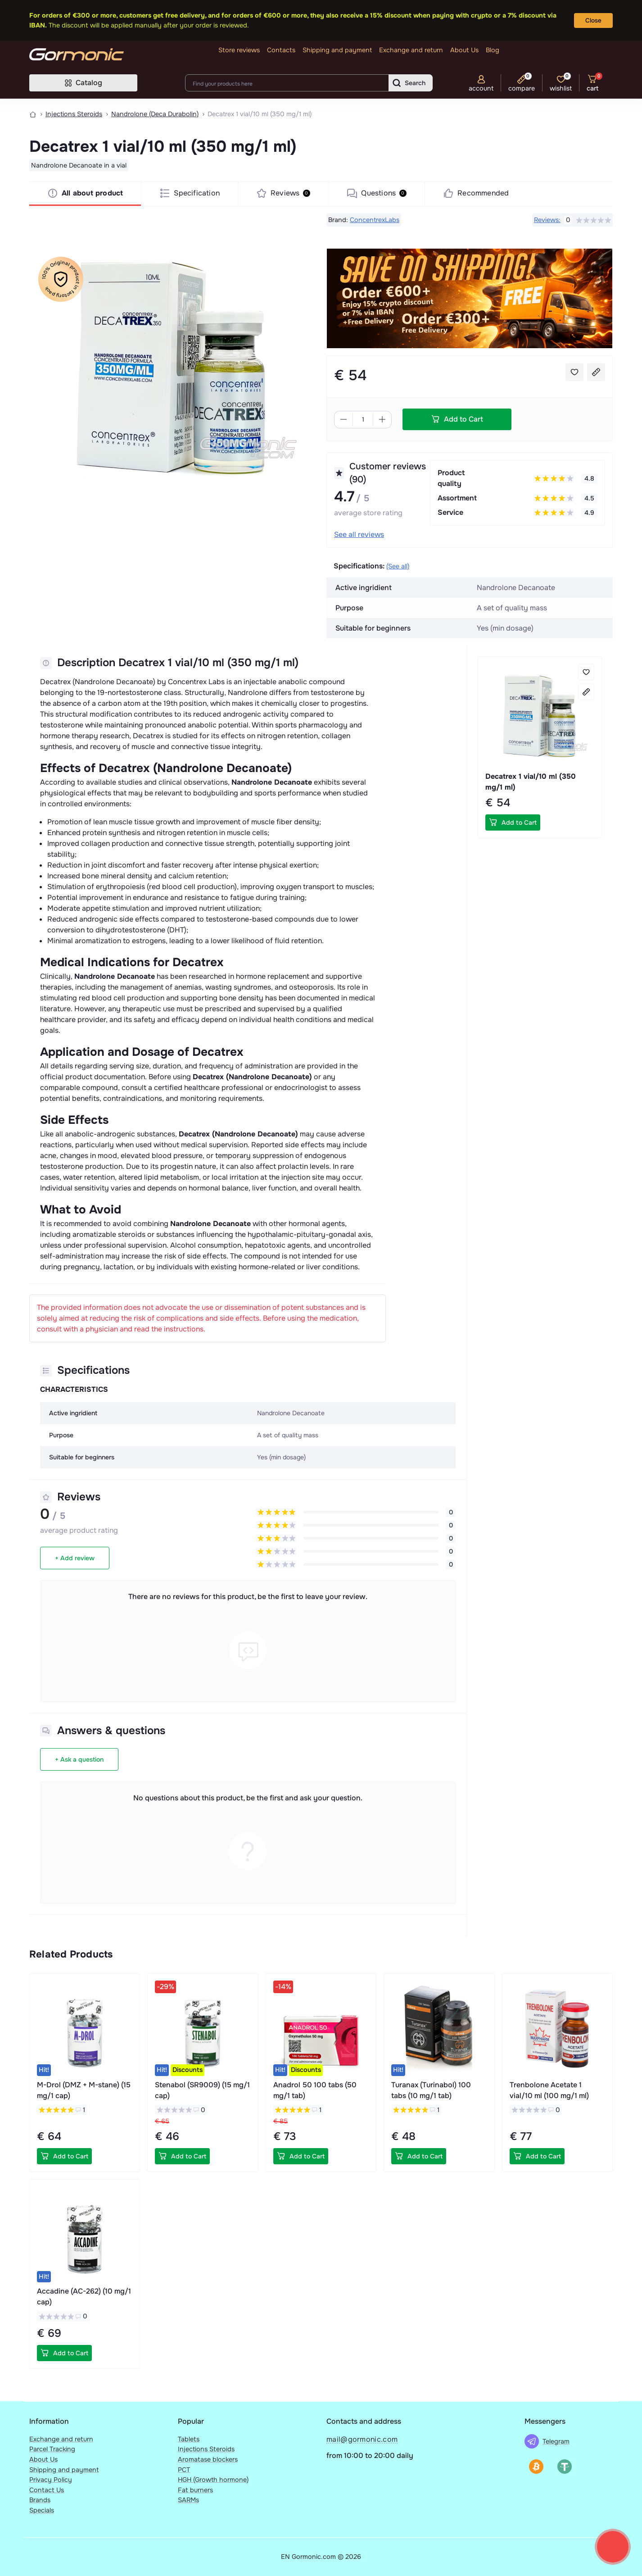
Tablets (188, 2439)
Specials (41, 2510)
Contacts (281, 50)
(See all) (397, 566)
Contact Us (46, 2490)
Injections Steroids (73, 114)
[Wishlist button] (574, 372)
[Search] (411, 82)
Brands (39, 2500)
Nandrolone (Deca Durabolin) (155, 114)
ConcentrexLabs (374, 220)
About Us (464, 50)
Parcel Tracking (52, 2449)
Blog (492, 50)
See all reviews (359, 534)
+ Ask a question (79, 1759)
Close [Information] (593, 20)
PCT (184, 2470)
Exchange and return (411, 50)
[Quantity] (363, 419)
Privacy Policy (50, 2480)
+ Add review (75, 1558)
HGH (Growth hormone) (213, 2480)
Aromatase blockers (208, 2459)
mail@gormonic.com (362, 2439)
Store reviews (239, 50)
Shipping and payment (337, 50)
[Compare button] (596, 372)
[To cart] (512, 822)
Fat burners (195, 2490)
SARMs (188, 2500)
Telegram (556, 2441)
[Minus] (344, 419)
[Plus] (382, 419)
